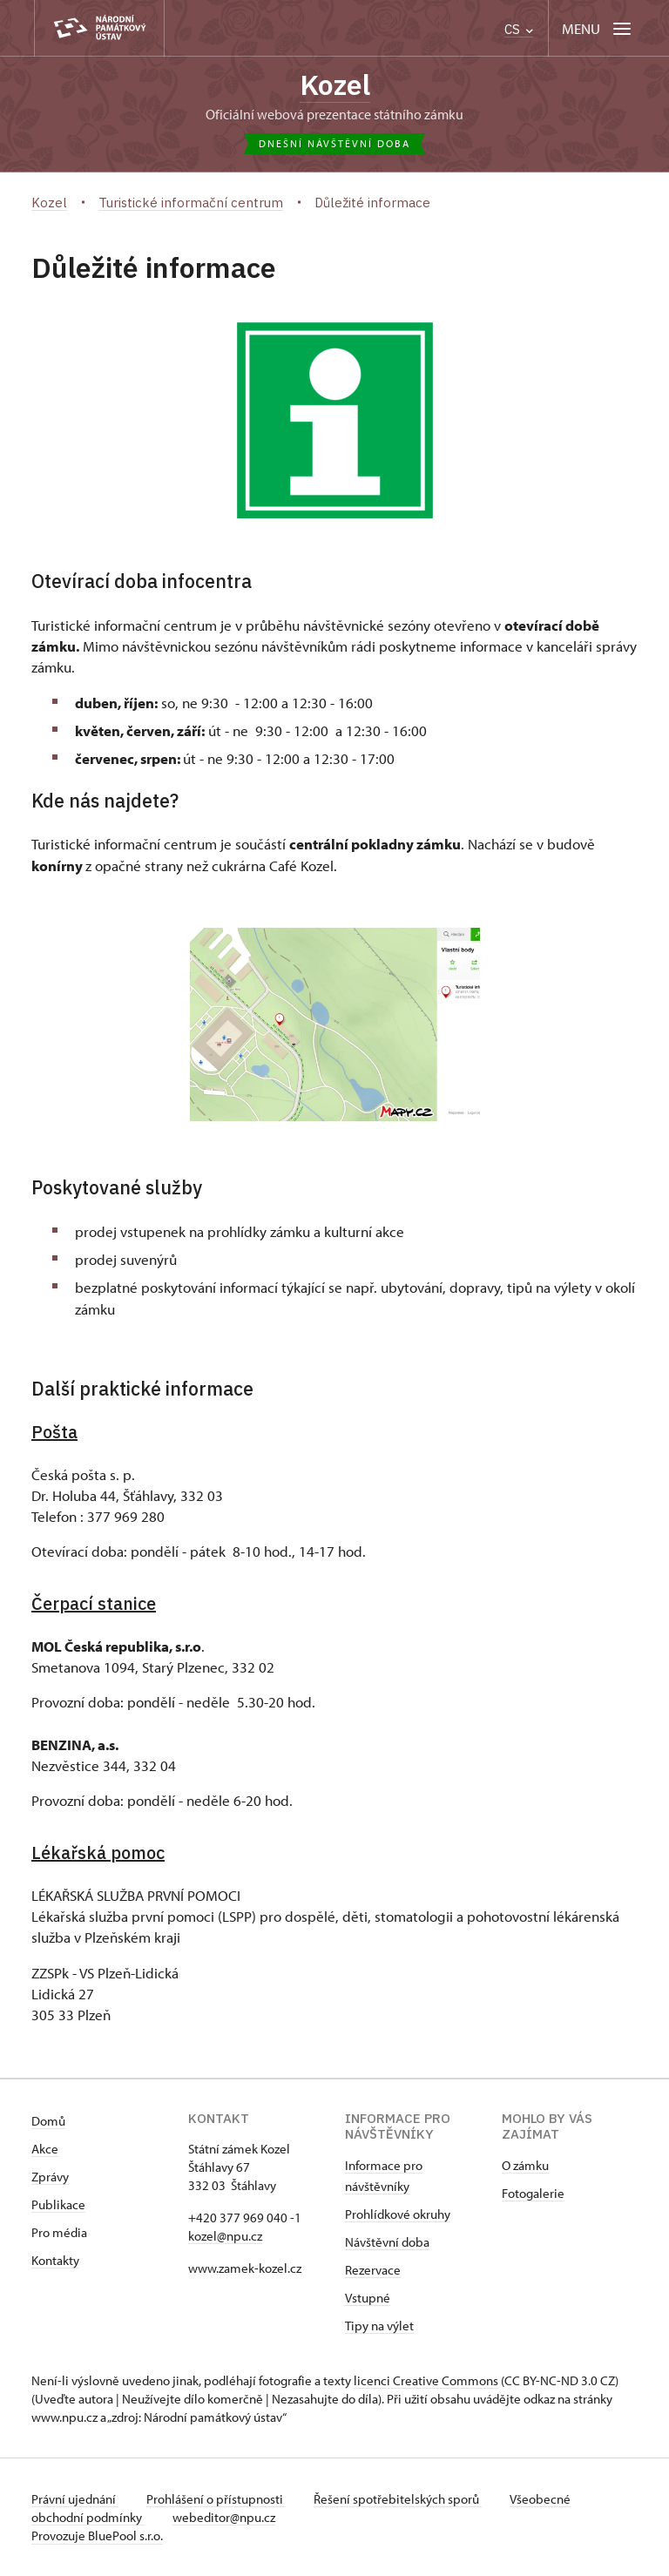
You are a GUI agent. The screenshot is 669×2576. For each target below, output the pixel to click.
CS (518, 29)
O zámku (525, 2165)
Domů (48, 2121)
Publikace (58, 2204)
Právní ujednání (74, 2499)
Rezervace (373, 2270)
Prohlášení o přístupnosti (216, 2499)
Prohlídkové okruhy (397, 2214)
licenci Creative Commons (426, 2380)
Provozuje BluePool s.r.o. (97, 2535)
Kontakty (55, 2260)
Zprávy (50, 2176)
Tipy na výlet (379, 2325)
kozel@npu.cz (225, 2236)
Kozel (335, 84)
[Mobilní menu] (598, 28)
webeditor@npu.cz (223, 2517)
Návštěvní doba (387, 2242)
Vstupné (367, 2297)
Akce (44, 2148)
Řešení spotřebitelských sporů (398, 2499)
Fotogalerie (533, 2193)
